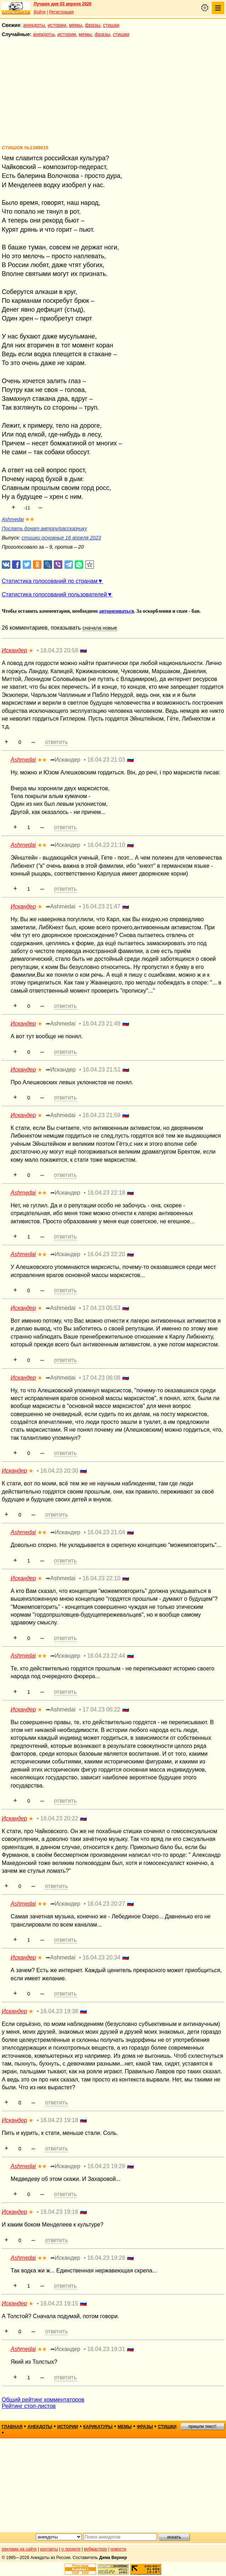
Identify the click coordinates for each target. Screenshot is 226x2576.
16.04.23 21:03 (106, 760)
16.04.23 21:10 (106, 845)
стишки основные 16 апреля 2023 (61, 538)
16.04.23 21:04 (106, 1532)
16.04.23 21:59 (101, 1115)
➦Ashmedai (60, 906)
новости (118, 2549)
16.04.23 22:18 (106, 1193)
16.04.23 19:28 (106, 2258)
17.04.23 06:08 (101, 1378)
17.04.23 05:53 (101, 1308)
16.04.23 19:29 (106, 2166)
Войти (40, 12)
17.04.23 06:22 (101, 1709)
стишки (111, 25)
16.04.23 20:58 (59, 650)
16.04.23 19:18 (59, 2120)
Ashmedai (13, 519)
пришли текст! (202, 2426)
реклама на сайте (19, 2549)
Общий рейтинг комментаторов (43, 2400)
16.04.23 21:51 (102, 1070)
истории (57, 25)
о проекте (71, 2549)
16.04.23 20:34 (101, 1957)
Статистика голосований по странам (49, 581)
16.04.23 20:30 (59, 1471)
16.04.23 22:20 (106, 1254)
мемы (75, 25)
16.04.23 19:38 (59, 2011)
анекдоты (34, 25)
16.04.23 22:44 (106, 1656)
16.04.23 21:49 (101, 1024)
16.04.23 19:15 (59, 2303)
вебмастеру (95, 2549)
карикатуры (98, 2426)
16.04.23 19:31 (106, 2349)
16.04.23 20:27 (106, 1904)
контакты (49, 2549)
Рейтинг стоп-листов (29, 2406)
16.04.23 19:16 (59, 2212)
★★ (29, 519)
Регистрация (61, 12)
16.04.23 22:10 (101, 1578)
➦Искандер (65, 760)
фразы (92, 25)
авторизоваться (116, 611)
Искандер (14, 650)
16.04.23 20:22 (59, 1818)
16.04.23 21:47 (101, 906)
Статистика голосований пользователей (54, 594)
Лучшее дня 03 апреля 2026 (62, 3)
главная (12, 2426)
